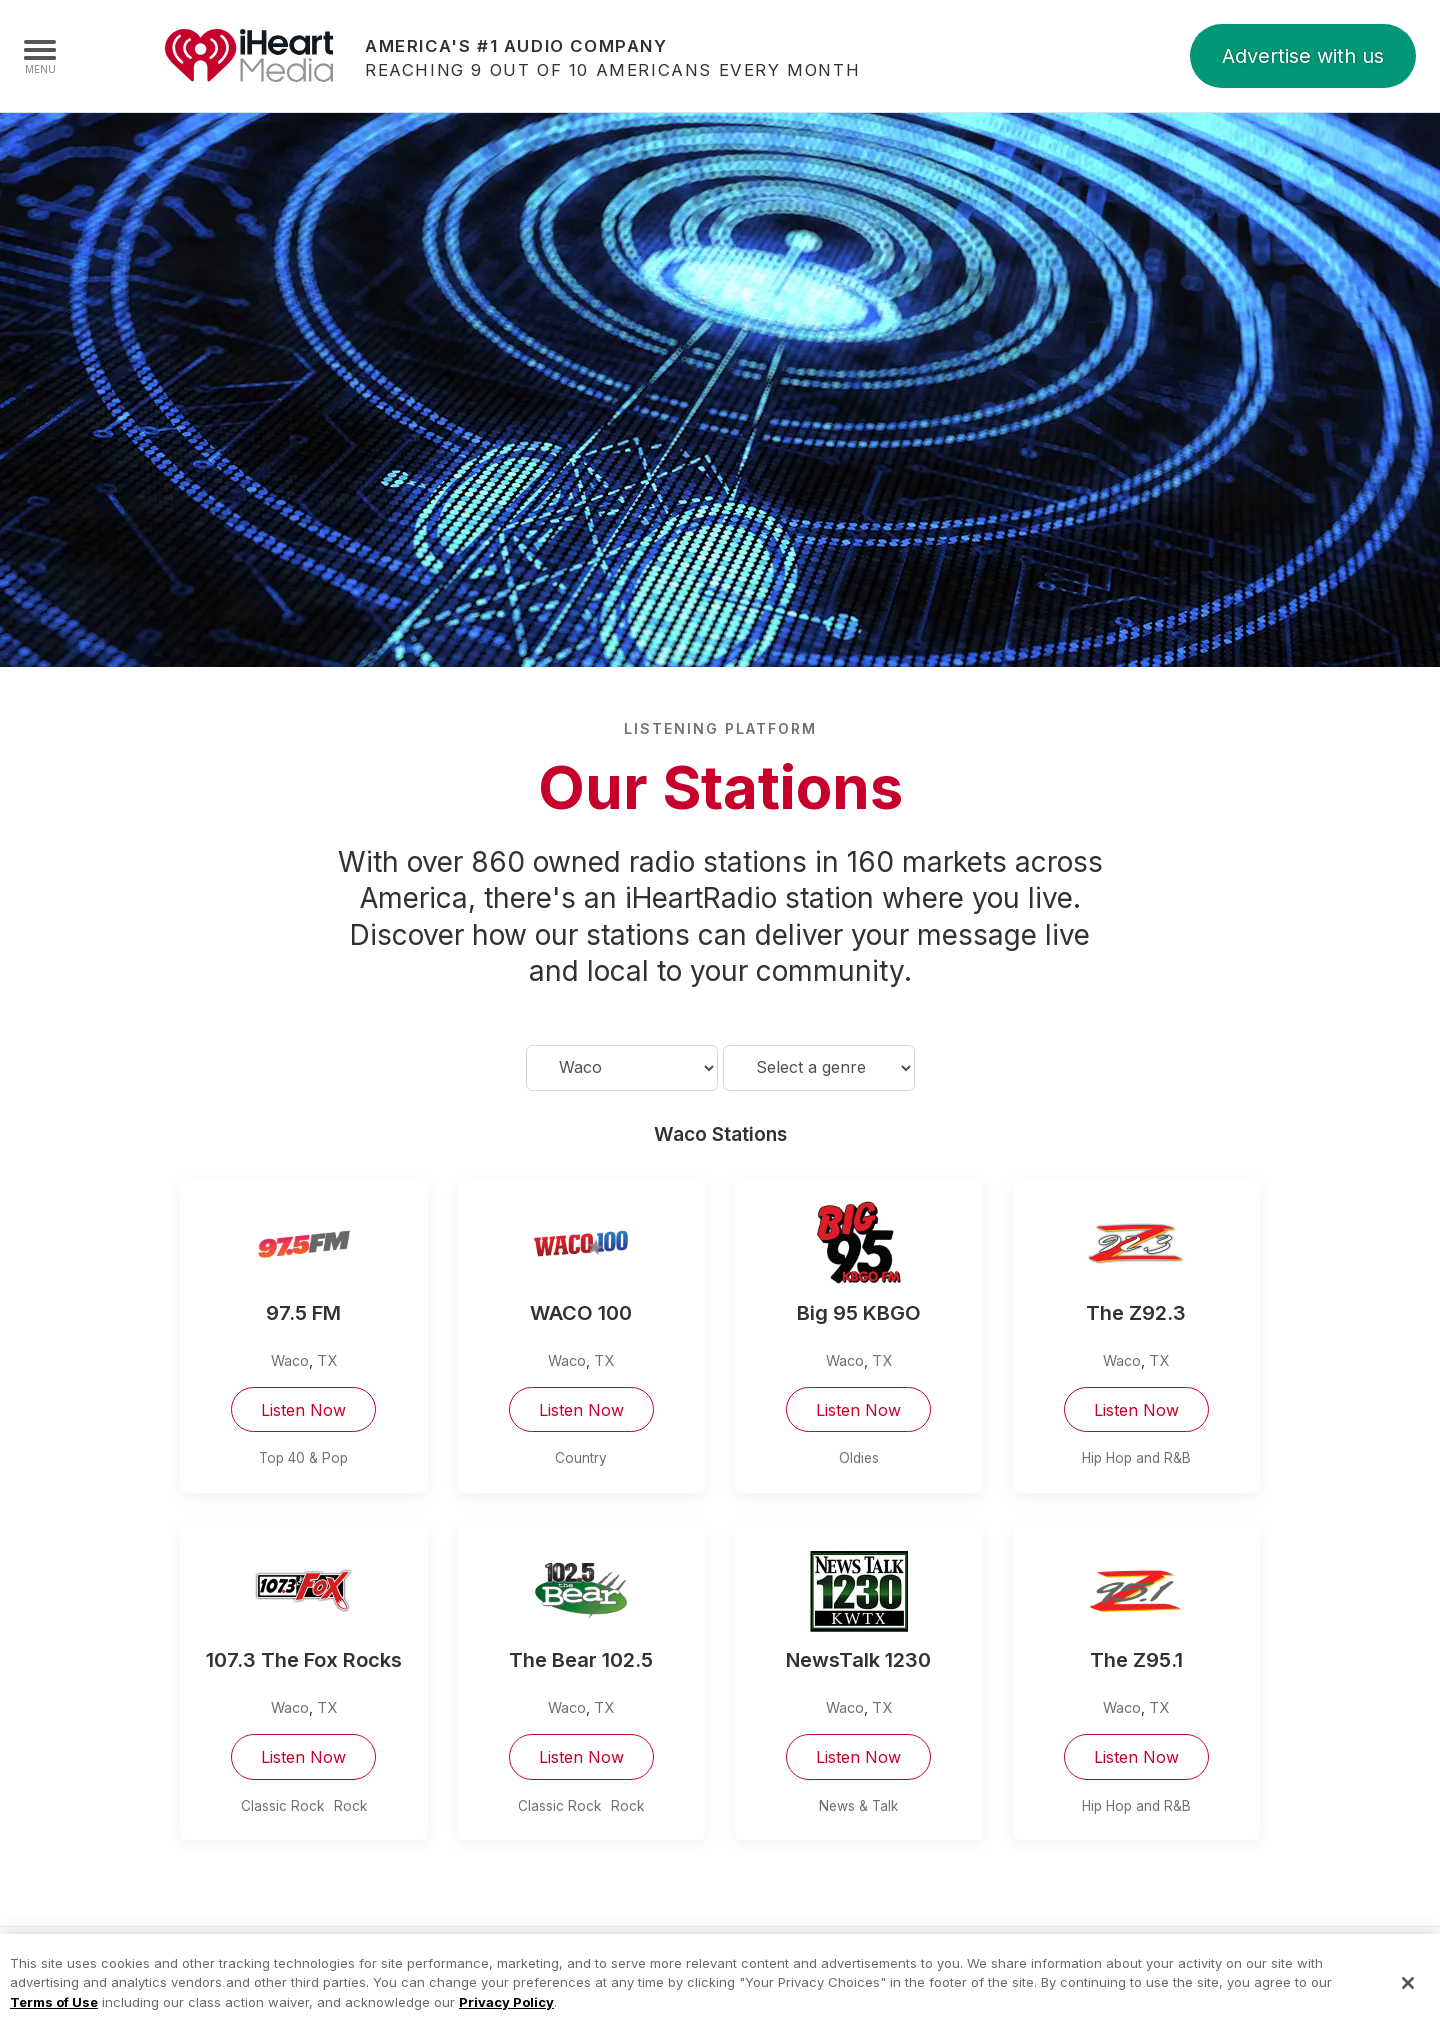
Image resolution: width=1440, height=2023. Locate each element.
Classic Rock (282, 1806)
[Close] (1408, 1996)
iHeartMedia (249, 56)
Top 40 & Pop (303, 1458)
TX (327, 1360)
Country (581, 1458)
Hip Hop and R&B (1136, 1458)
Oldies (859, 1458)
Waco (290, 1360)
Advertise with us (1303, 56)
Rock (350, 1806)
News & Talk (858, 1806)
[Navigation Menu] (40, 56)
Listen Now (303, 1410)
